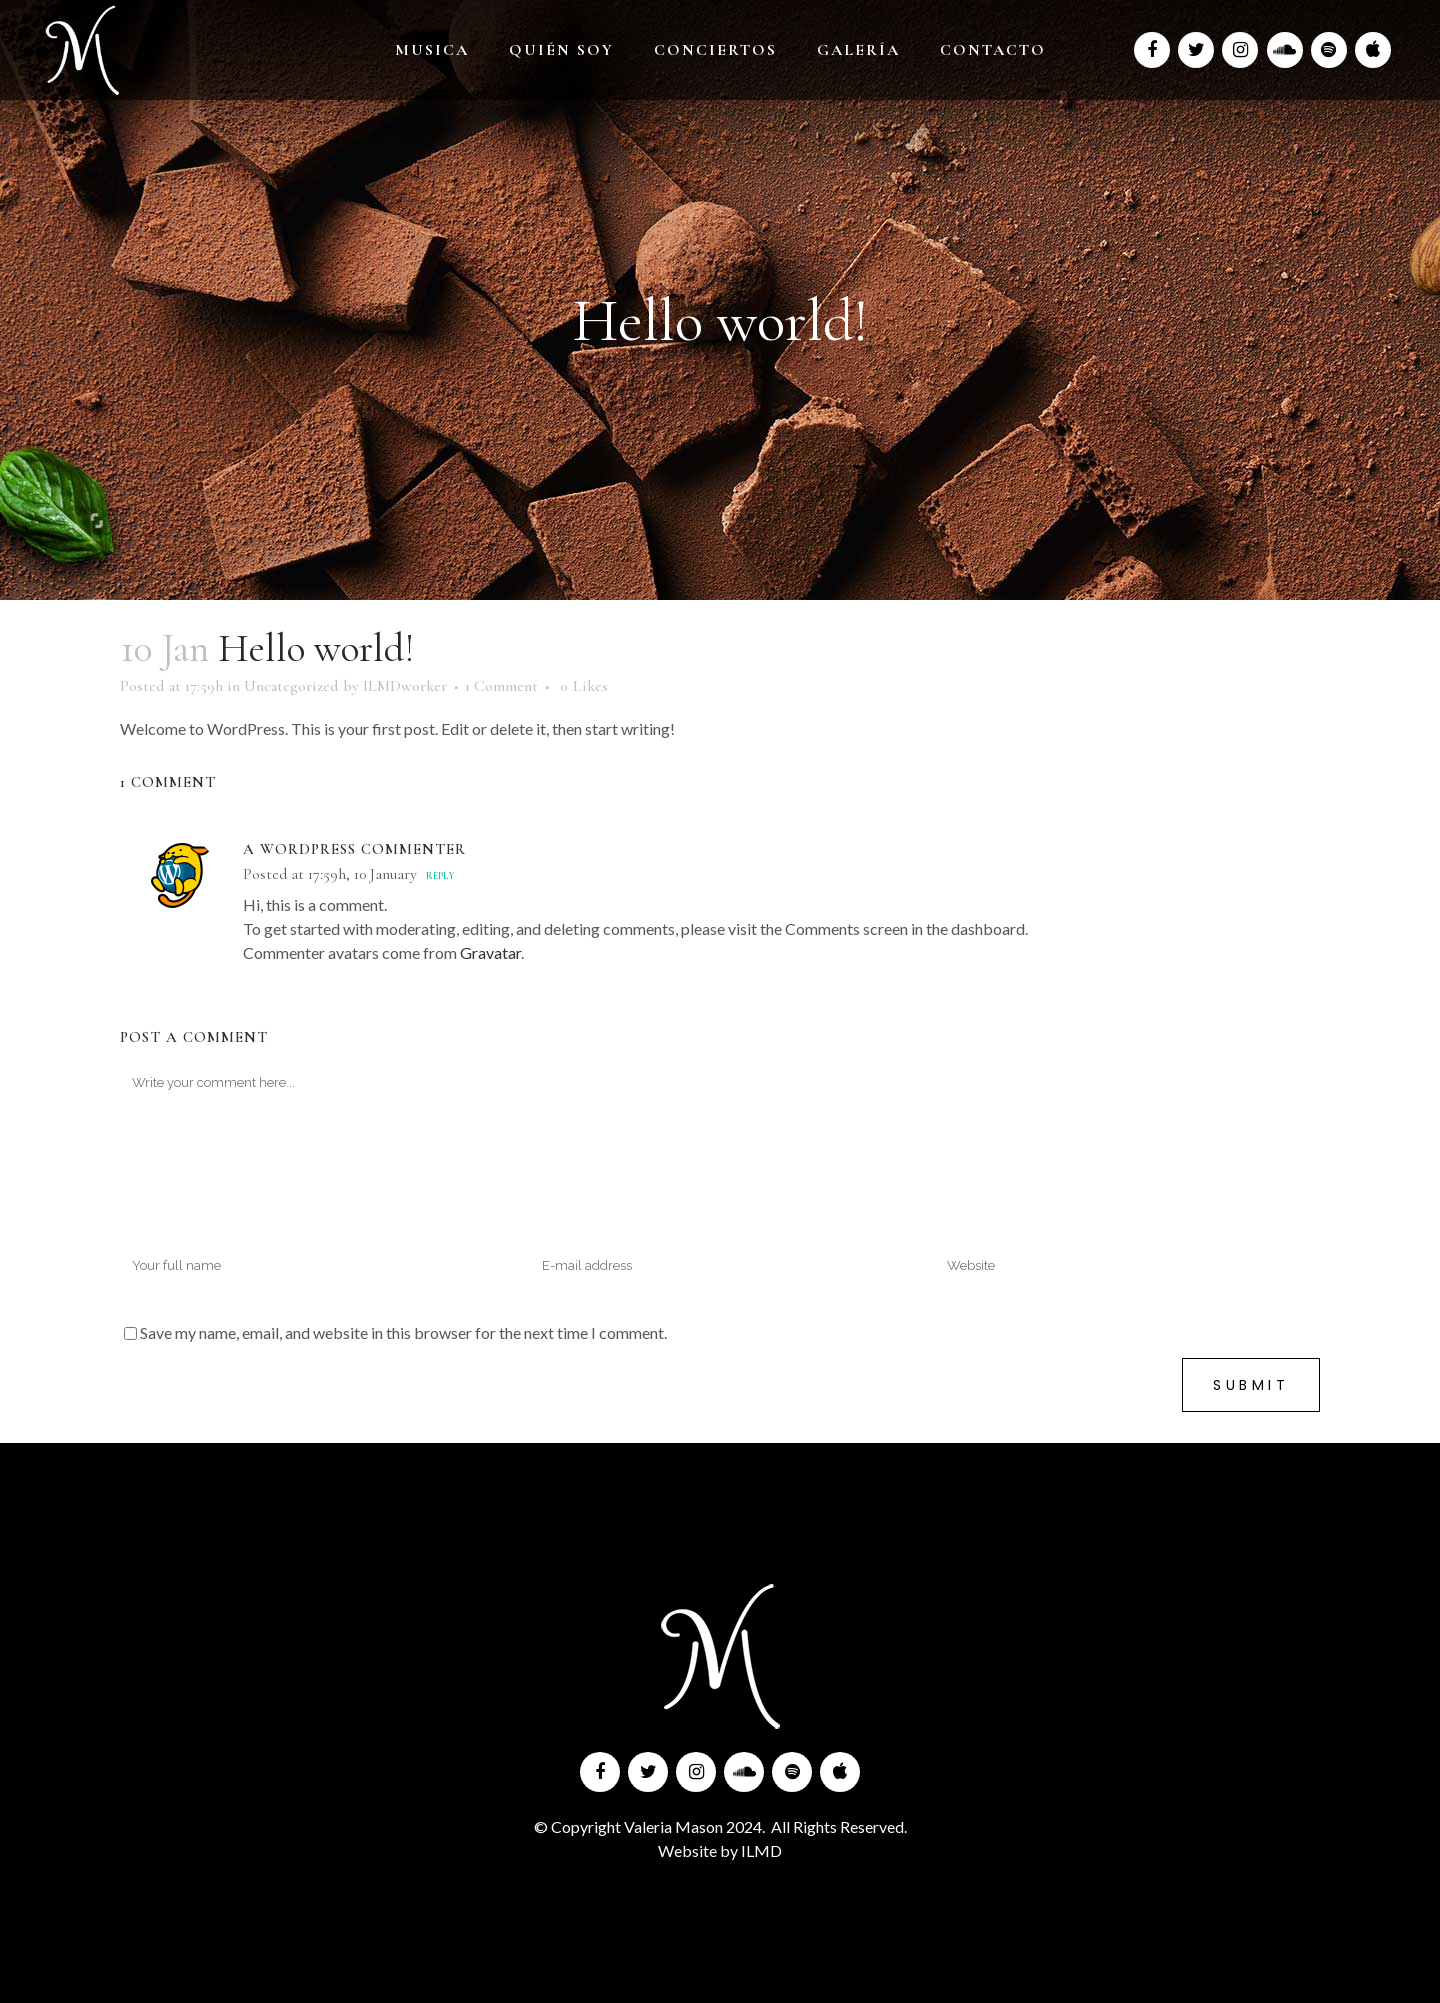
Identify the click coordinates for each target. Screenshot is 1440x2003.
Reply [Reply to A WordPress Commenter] (440, 876)
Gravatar (490, 952)
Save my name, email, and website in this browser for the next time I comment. (403, 1332)
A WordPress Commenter (354, 849)
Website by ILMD (720, 1850)
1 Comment (501, 686)
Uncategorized (291, 686)
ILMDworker (405, 686)
